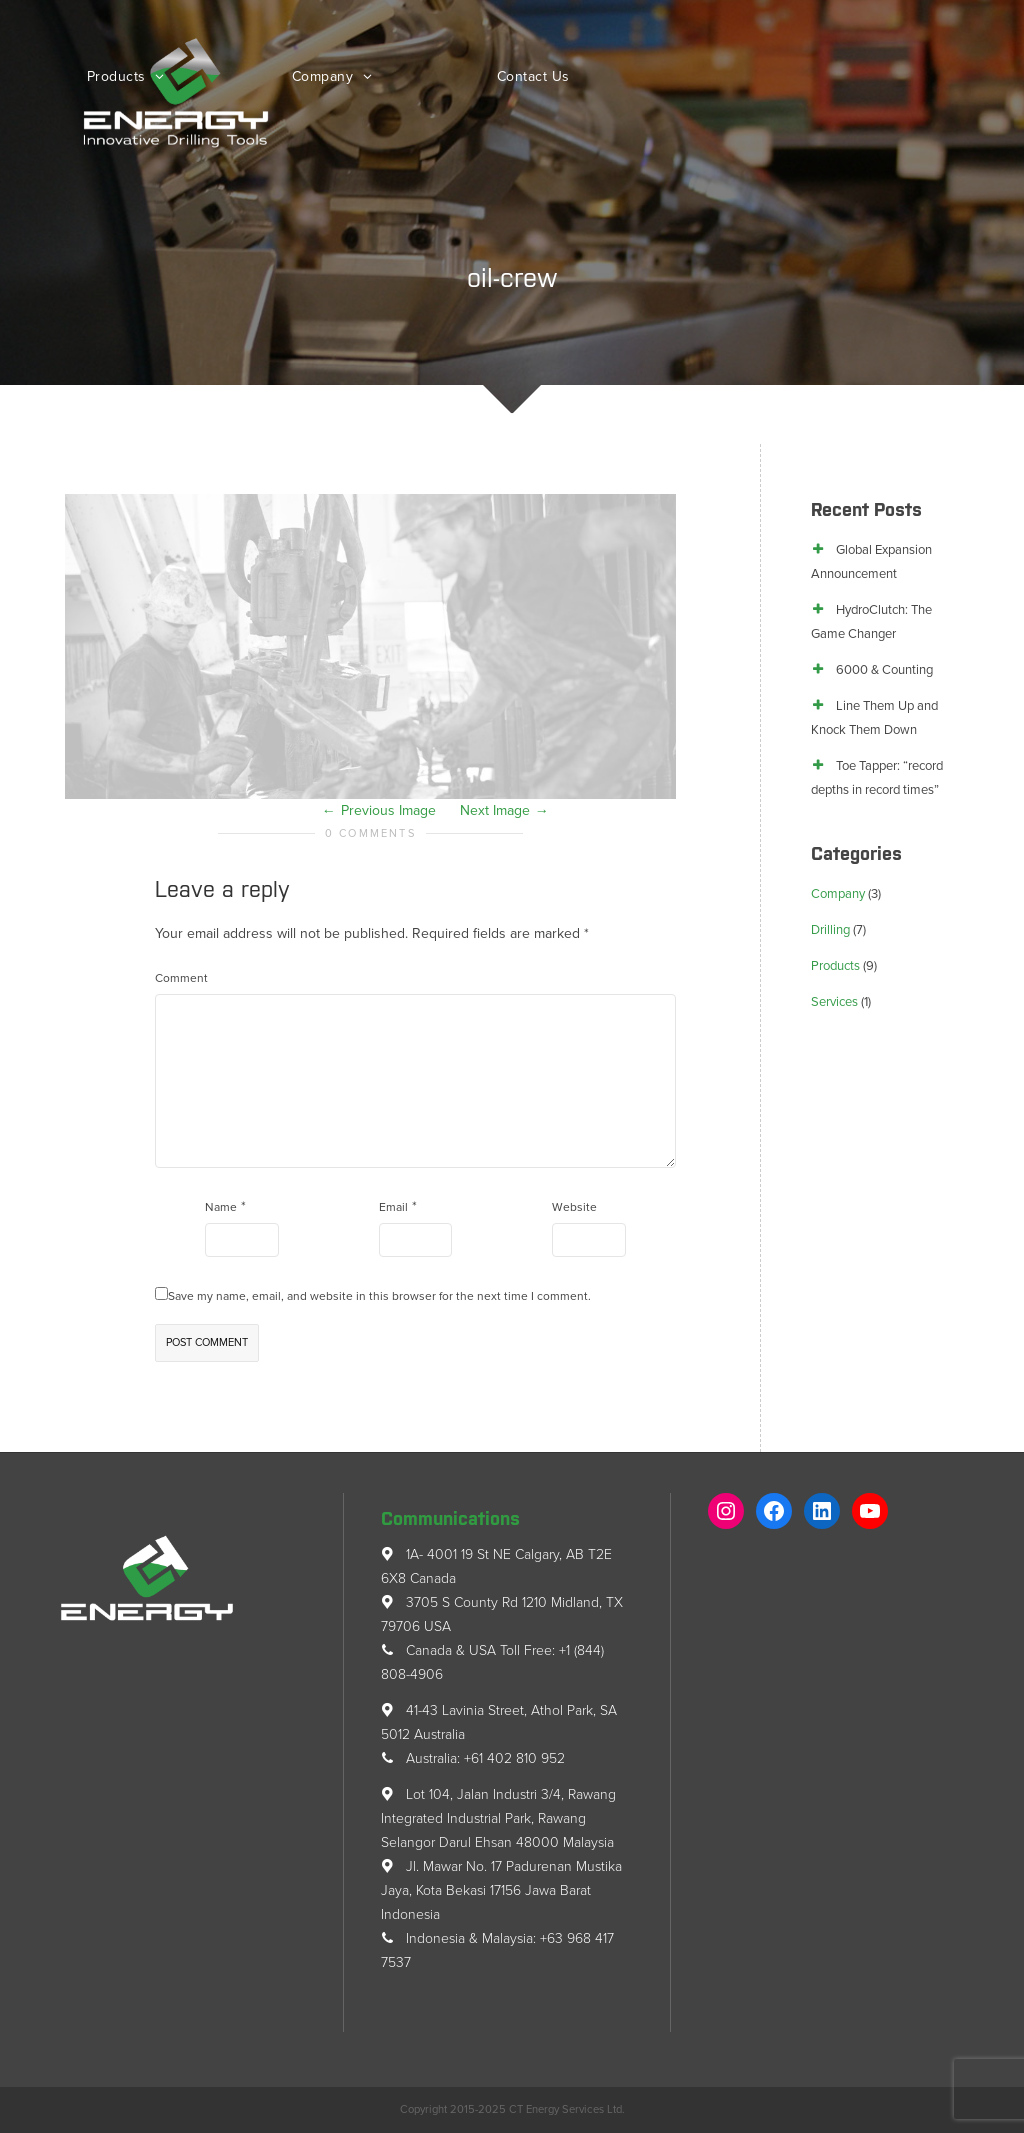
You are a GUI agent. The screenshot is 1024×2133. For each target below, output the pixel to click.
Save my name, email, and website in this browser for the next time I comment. (379, 1296)
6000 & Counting (884, 670)
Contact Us (533, 76)
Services (834, 1002)
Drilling (830, 930)
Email (393, 1207)
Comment (181, 978)
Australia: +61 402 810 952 (473, 1758)
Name (221, 1207)
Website (574, 1207)
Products (119, 76)
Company (325, 76)
